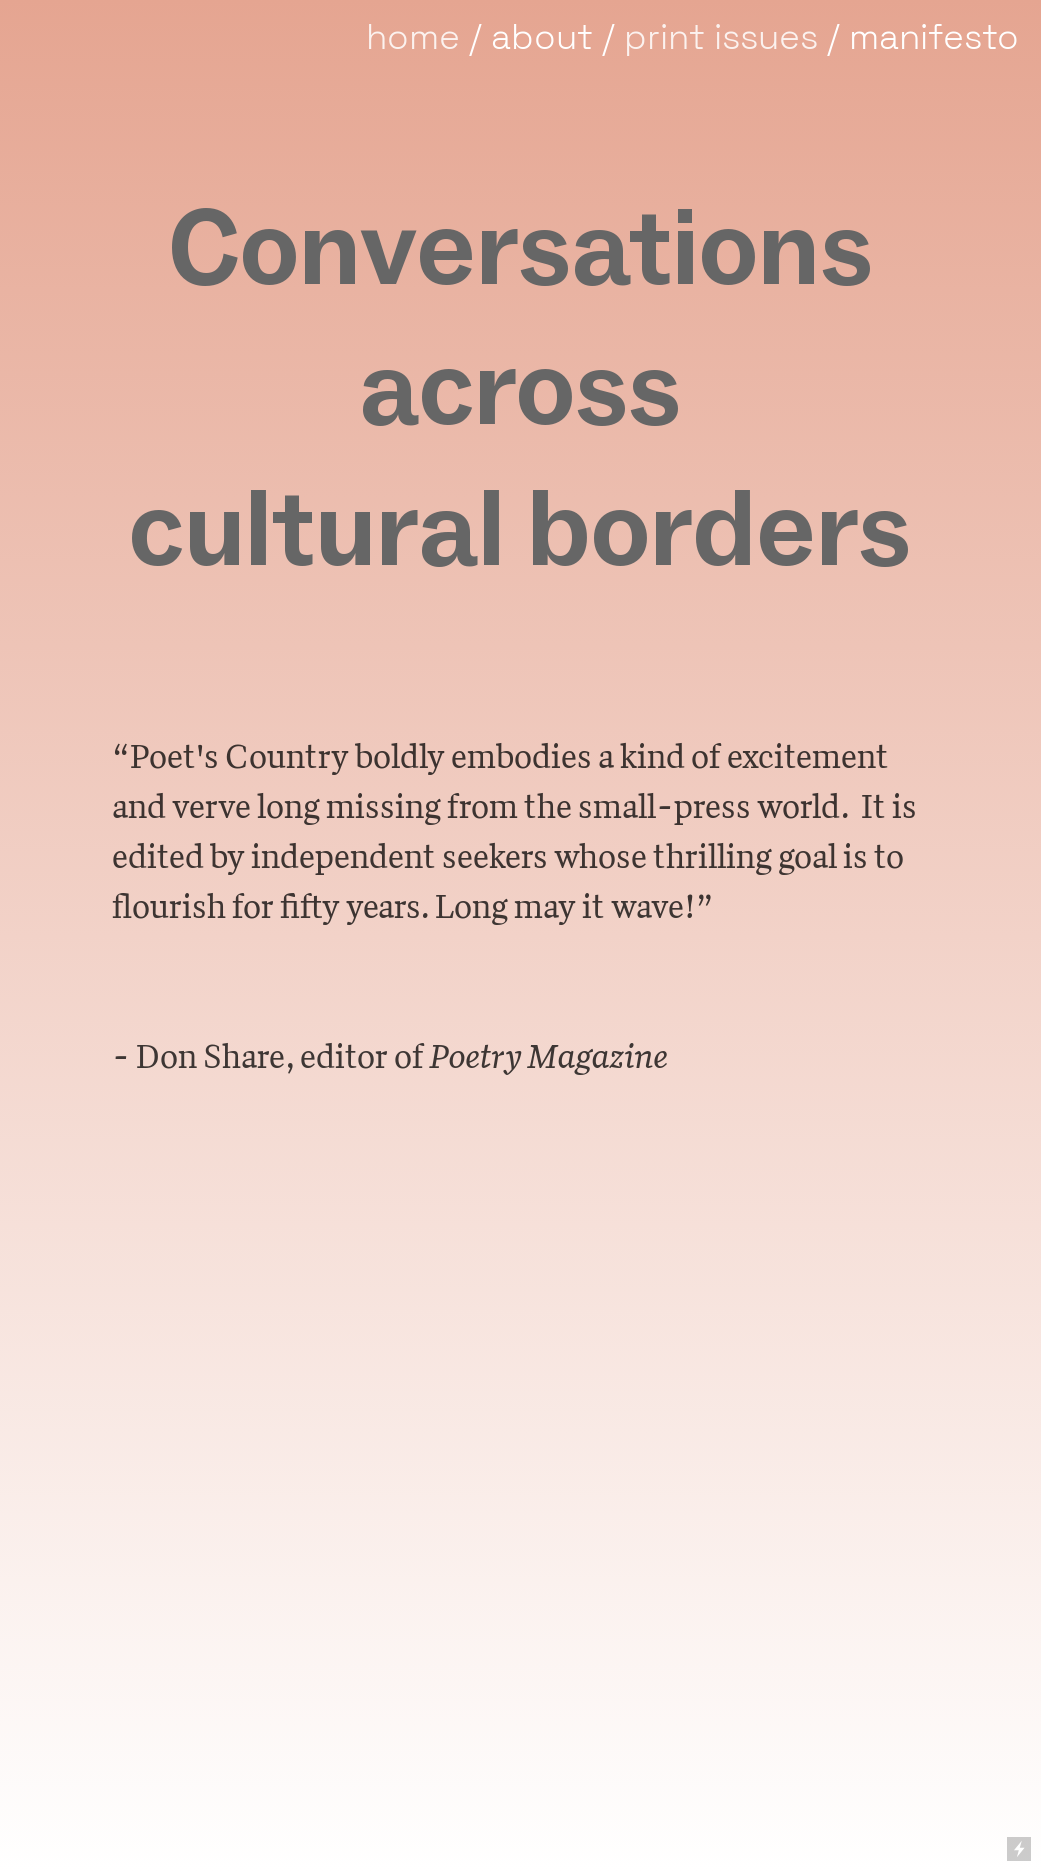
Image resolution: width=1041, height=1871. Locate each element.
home (413, 37)
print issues (721, 37)
